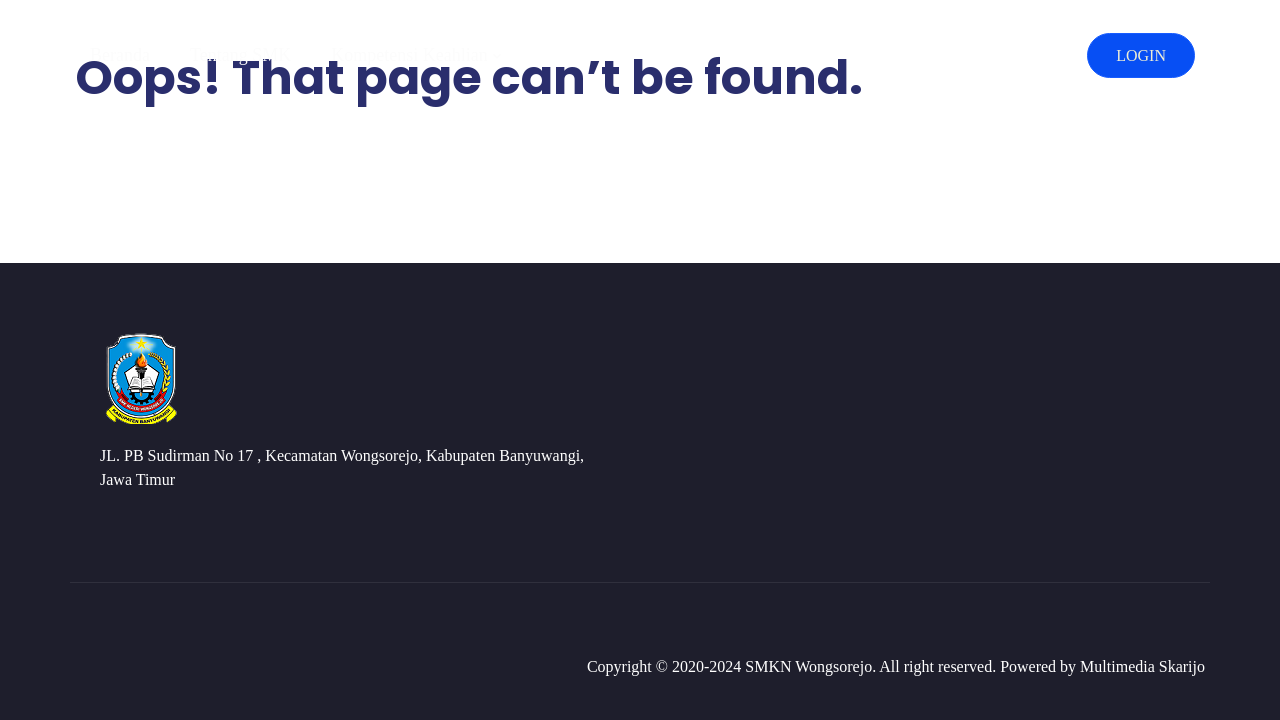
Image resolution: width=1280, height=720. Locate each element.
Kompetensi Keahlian (409, 55)
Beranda (120, 55)
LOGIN (1141, 55)
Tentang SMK (240, 55)
